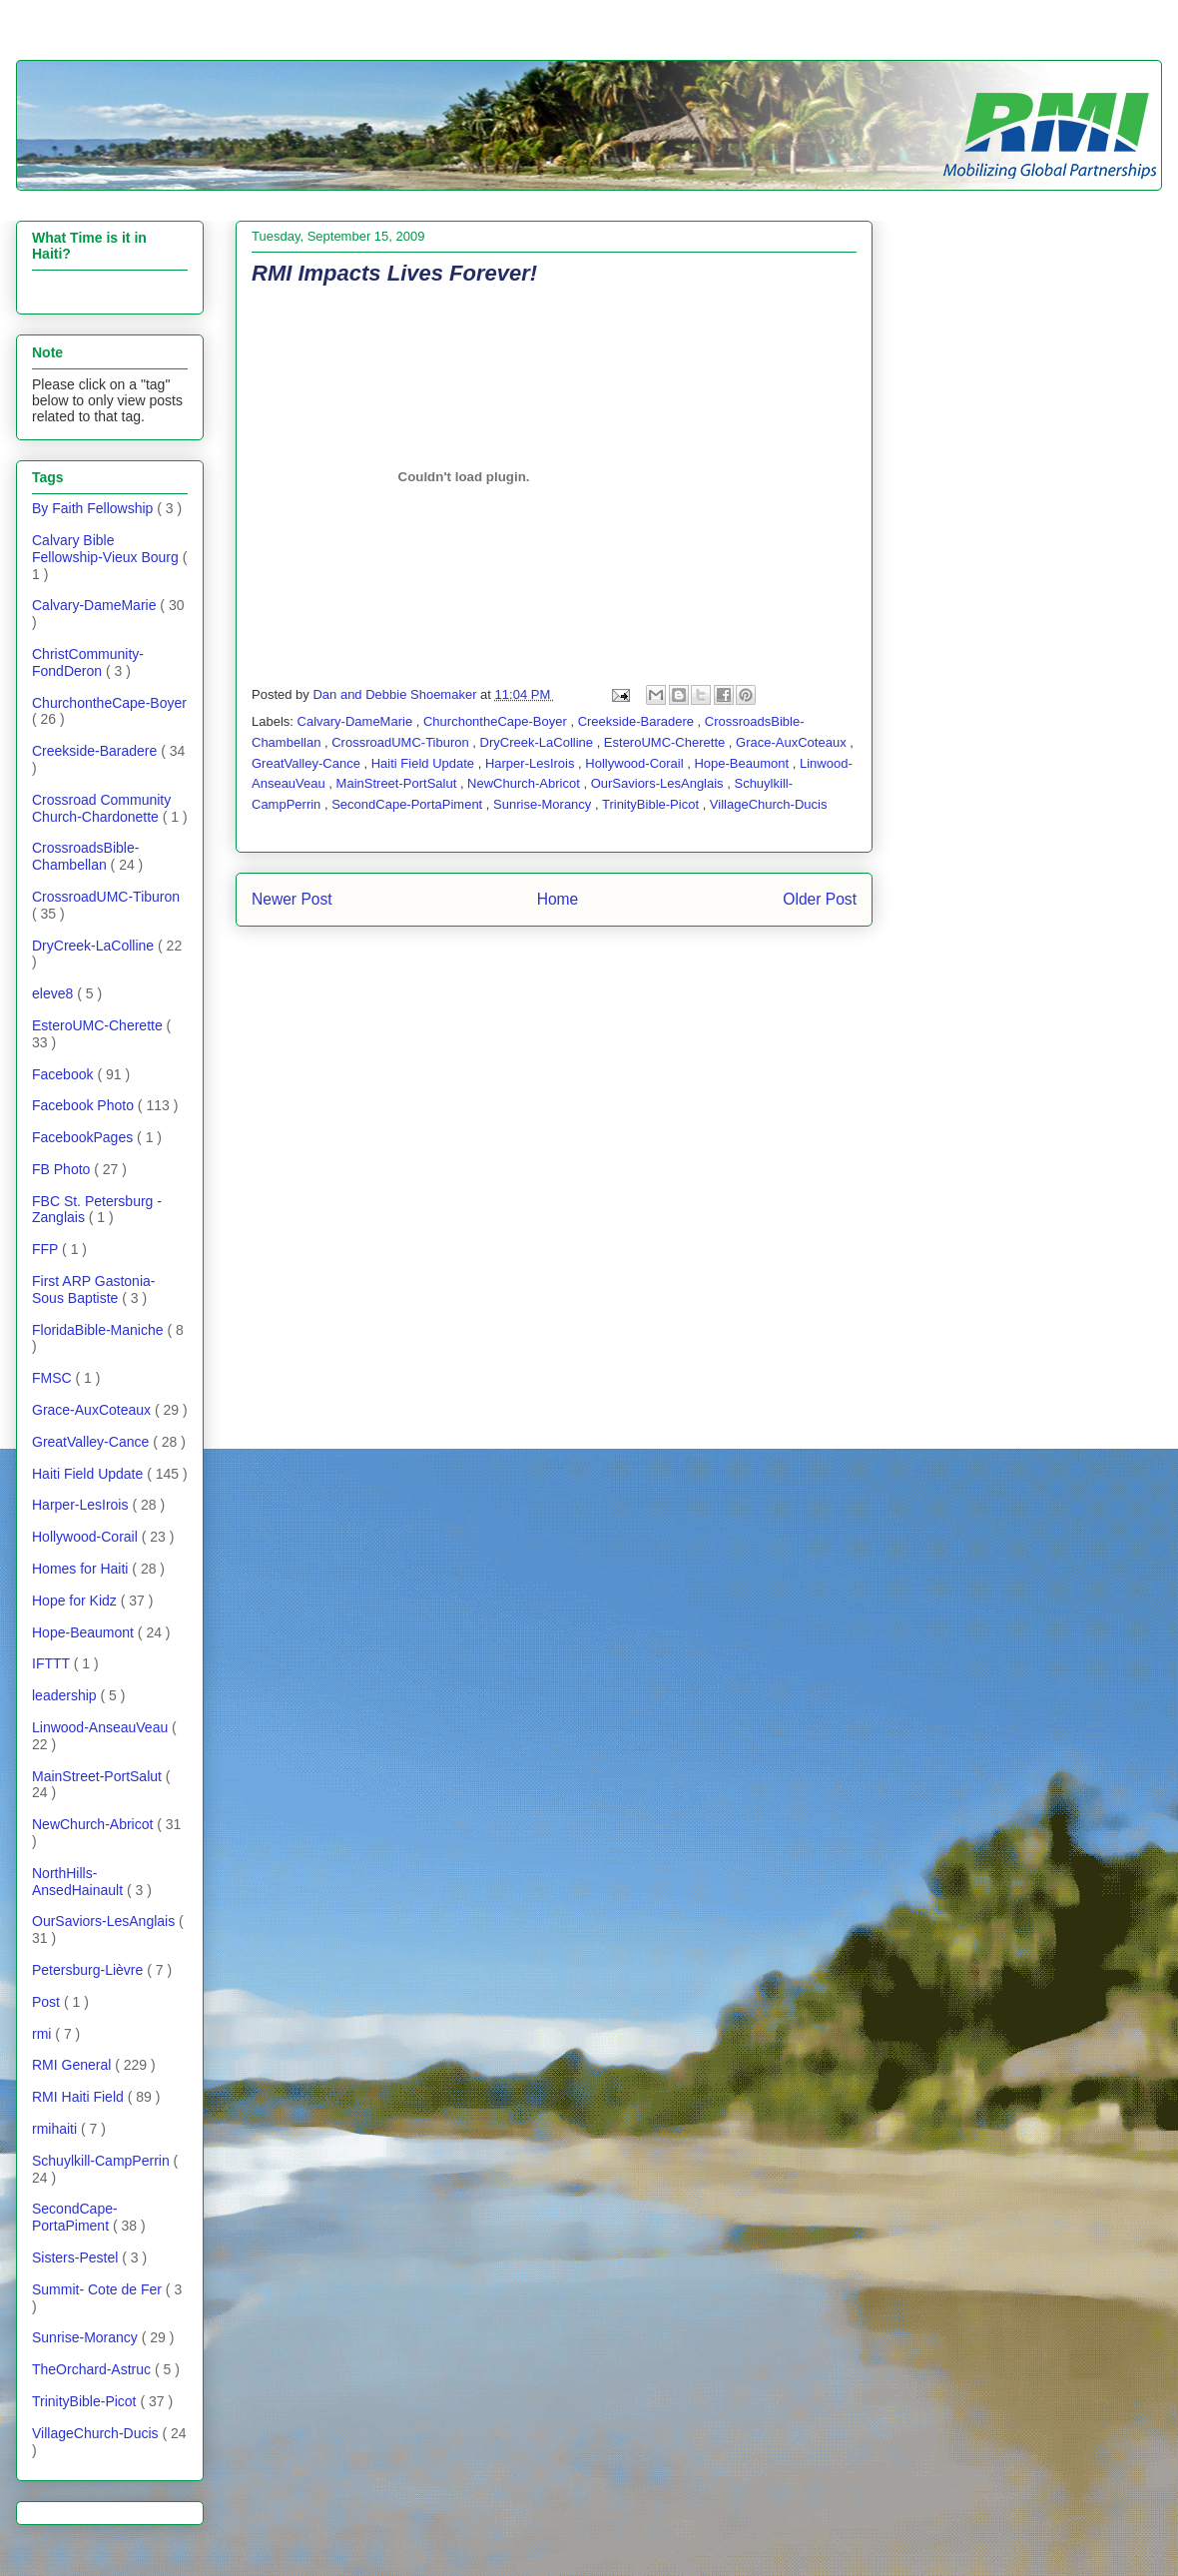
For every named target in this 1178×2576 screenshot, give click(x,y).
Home (558, 899)
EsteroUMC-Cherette (666, 742)
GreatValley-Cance (307, 763)
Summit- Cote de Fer (99, 2289)
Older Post (820, 899)
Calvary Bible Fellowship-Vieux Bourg (107, 548)
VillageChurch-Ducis (769, 804)
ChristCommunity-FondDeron (88, 662)
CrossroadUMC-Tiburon (401, 742)
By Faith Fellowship (94, 508)
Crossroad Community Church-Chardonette (101, 808)
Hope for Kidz (76, 1601)
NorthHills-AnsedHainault (79, 1881)
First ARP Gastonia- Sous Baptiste (93, 1289)
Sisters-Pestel (77, 2257)
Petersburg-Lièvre (89, 1970)
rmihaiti (56, 2129)
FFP (47, 1249)
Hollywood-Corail (636, 763)
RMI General (73, 2065)
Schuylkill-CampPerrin (103, 2161)
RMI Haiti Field (80, 2097)
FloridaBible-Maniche (99, 1330)
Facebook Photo (85, 1105)
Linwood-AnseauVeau (102, 1727)
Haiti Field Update (424, 763)
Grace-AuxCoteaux (793, 742)
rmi (43, 2034)
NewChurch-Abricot (525, 783)
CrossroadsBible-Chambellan (85, 856)
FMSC (54, 1378)
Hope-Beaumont (743, 763)
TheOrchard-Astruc (93, 2369)
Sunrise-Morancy (544, 804)
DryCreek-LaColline (538, 742)
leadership (66, 1695)
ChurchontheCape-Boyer (496, 721)
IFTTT (53, 1663)
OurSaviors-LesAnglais (659, 783)
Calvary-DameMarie (356, 721)
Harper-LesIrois (531, 763)
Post (48, 2002)
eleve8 (54, 993)
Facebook (64, 1074)
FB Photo (63, 1169)
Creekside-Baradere (638, 721)
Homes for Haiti (82, 1569)
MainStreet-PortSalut (398, 783)
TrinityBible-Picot (652, 804)
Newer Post (292, 899)
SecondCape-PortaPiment (408, 804)
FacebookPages (84, 1137)
